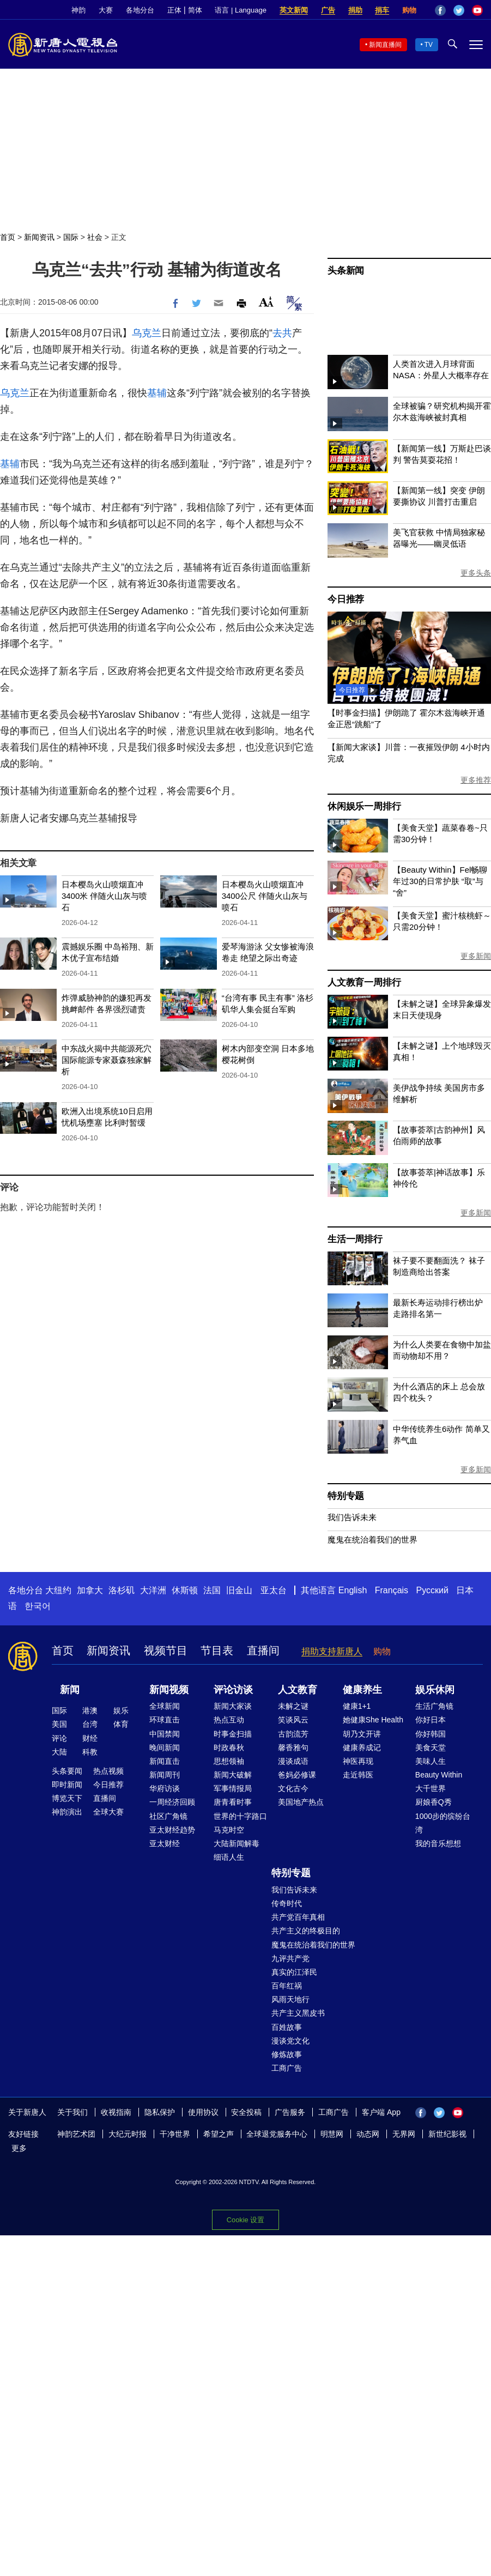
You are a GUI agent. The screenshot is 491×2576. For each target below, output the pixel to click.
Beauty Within (438, 1774)
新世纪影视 (447, 2134)
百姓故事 (286, 2027)
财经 (90, 1738)
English (352, 1590)
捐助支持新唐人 (331, 1651)
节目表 (217, 1650)
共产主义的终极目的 (305, 1930)
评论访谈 (233, 1689)
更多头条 (475, 573)
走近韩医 (358, 1774)
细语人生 (229, 1857)
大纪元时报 (127, 2134)
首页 (7, 237)
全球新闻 (164, 1706)
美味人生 (430, 1761)
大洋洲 (153, 1590)
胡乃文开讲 (362, 1734)
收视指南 (116, 2112)
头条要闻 (67, 1771)
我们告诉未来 (352, 1517)
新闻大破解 (233, 1774)
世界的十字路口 (240, 1816)
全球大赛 (108, 1811)
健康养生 (362, 1689)
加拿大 (90, 1590)
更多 (19, 2148)
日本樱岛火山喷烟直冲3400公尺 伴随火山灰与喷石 (265, 896)
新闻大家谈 (233, 1706)
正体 (174, 10)
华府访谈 (164, 1788)
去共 (282, 333)
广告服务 (290, 2112)
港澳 (90, 1710)
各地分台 (140, 10)
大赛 (106, 10)
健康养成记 (362, 1747)
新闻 (70, 1689)
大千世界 (430, 1788)
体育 (121, 1724)
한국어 (38, 1606)
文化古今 (293, 1788)
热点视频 (108, 1771)
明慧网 (331, 2134)
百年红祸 (286, 1985)
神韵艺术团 (76, 2134)
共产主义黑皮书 (298, 2013)
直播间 (263, 1650)
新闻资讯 (39, 237)
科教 (90, 1751)
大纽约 (58, 1590)
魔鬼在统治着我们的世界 (372, 1539)
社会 (94, 237)
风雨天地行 (290, 1999)
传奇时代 (286, 1903)
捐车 (382, 10)
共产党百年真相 (298, 1917)
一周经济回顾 (172, 1802)
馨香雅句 (293, 1747)
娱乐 (121, 1710)
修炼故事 (286, 2054)
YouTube (477, 10)
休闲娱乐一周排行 (364, 806)
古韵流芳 (293, 1734)
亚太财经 (164, 1843)
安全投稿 (246, 2112)
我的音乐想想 (438, 1843)
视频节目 (165, 1650)
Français (391, 1590)
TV (429, 45)
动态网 (367, 2134)
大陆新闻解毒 (236, 1843)
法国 (212, 1590)
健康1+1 (357, 1706)
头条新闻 (346, 270)
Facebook (440, 10)
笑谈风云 (293, 1719)
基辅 (157, 393)
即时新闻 (67, 1784)
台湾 (90, 1724)
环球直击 (164, 1719)
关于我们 (72, 2112)
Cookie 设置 (245, 2220)
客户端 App (381, 2112)
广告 (328, 10)
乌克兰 (146, 333)
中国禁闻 (164, 1734)
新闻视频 (169, 1689)
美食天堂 (430, 1747)
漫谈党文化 (290, 2040)
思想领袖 (229, 1761)
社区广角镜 (168, 1816)
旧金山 (239, 1590)
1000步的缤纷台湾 (442, 1823)
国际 (70, 237)
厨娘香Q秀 (433, 1802)
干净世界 (175, 2134)
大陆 (59, 1751)
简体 (195, 10)
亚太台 (273, 1590)
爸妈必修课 (297, 1774)
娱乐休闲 (434, 1689)
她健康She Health (373, 1719)
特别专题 (346, 1496)
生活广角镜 (434, 1706)
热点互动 (229, 1719)
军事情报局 (233, 1788)
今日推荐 (346, 599)
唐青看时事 (233, 1802)
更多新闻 (475, 956)
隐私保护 (159, 2112)
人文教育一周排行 (364, 982)
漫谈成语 (293, 1761)
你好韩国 (430, 1734)
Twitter (458, 10)
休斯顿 (185, 1590)
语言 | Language (240, 10)
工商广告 (286, 2068)
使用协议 (203, 2112)
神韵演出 (67, 1811)
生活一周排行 (355, 1239)
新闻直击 (164, 1761)
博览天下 (67, 1798)
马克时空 (229, 1829)
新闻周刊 (164, 1774)
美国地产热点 (301, 1802)
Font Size (266, 301)
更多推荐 (475, 780)
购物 (409, 10)
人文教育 (297, 1689)
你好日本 (430, 1719)
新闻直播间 (385, 45)
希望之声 (218, 2134)
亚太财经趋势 (172, 1829)
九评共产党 (290, 1958)
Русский (432, 1590)
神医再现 (358, 1761)
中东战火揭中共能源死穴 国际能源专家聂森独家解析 (106, 1060)
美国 (59, 1724)
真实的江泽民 (294, 1972)
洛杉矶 (121, 1590)
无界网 (403, 2134)
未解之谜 (293, 1706)
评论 (59, 1738)
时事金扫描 (233, 1734)
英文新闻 (294, 10)
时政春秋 (229, 1747)
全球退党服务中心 (276, 2134)
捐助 (355, 10)
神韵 (78, 10)
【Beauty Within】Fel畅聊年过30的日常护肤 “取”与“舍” (440, 881)
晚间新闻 (164, 1747)
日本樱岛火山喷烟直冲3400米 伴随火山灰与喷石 (105, 896)
